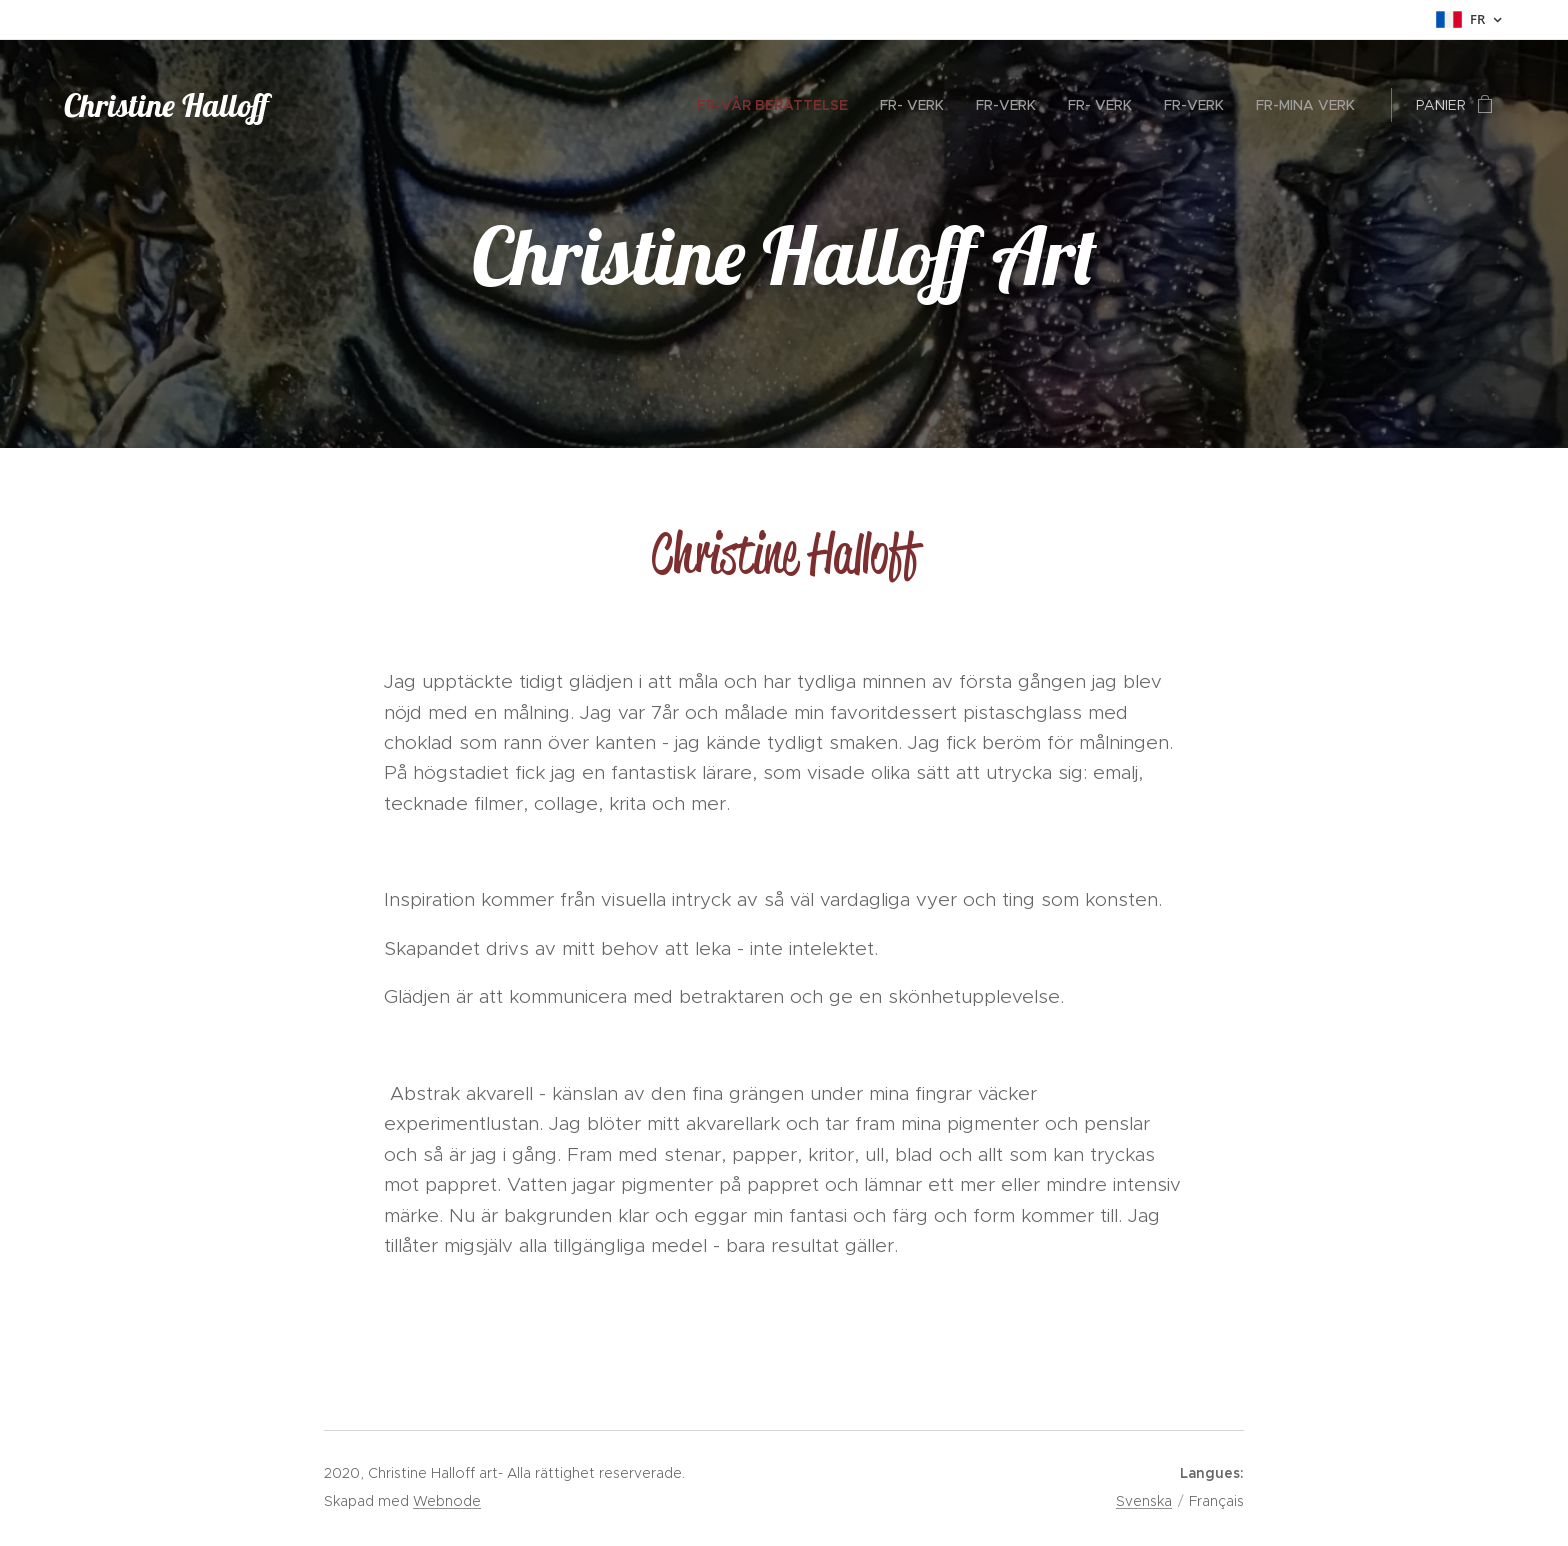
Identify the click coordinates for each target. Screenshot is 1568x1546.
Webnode (447, 1501)
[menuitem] (778, 105)
